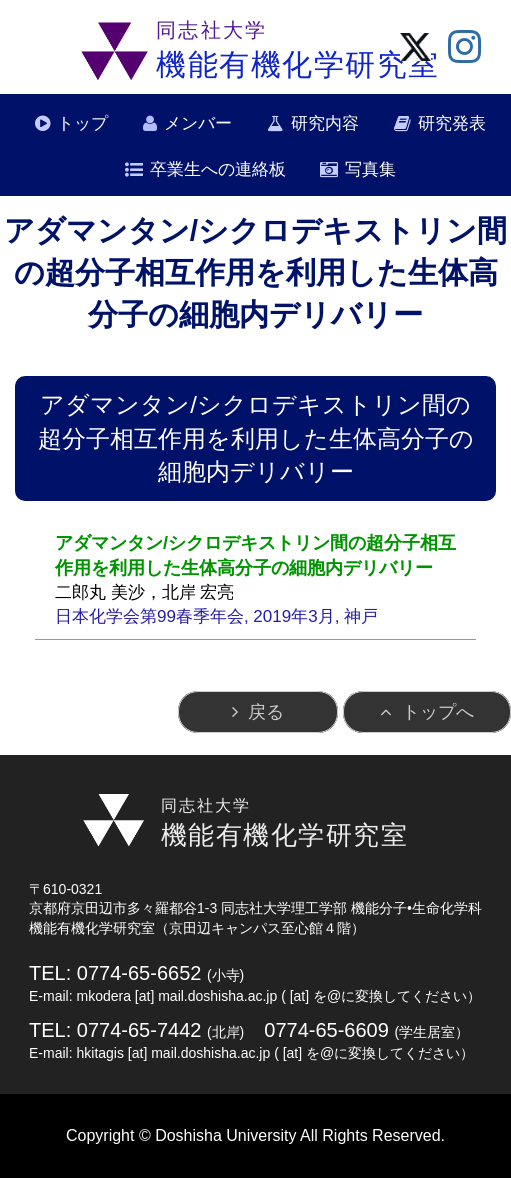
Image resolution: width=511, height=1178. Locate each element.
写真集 (370, 169)
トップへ (438, 712)
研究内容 (325, 123)
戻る (266, 712)
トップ (82, 123)
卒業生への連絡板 (218, 169)
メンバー (198, 123)
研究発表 (452, 123)
